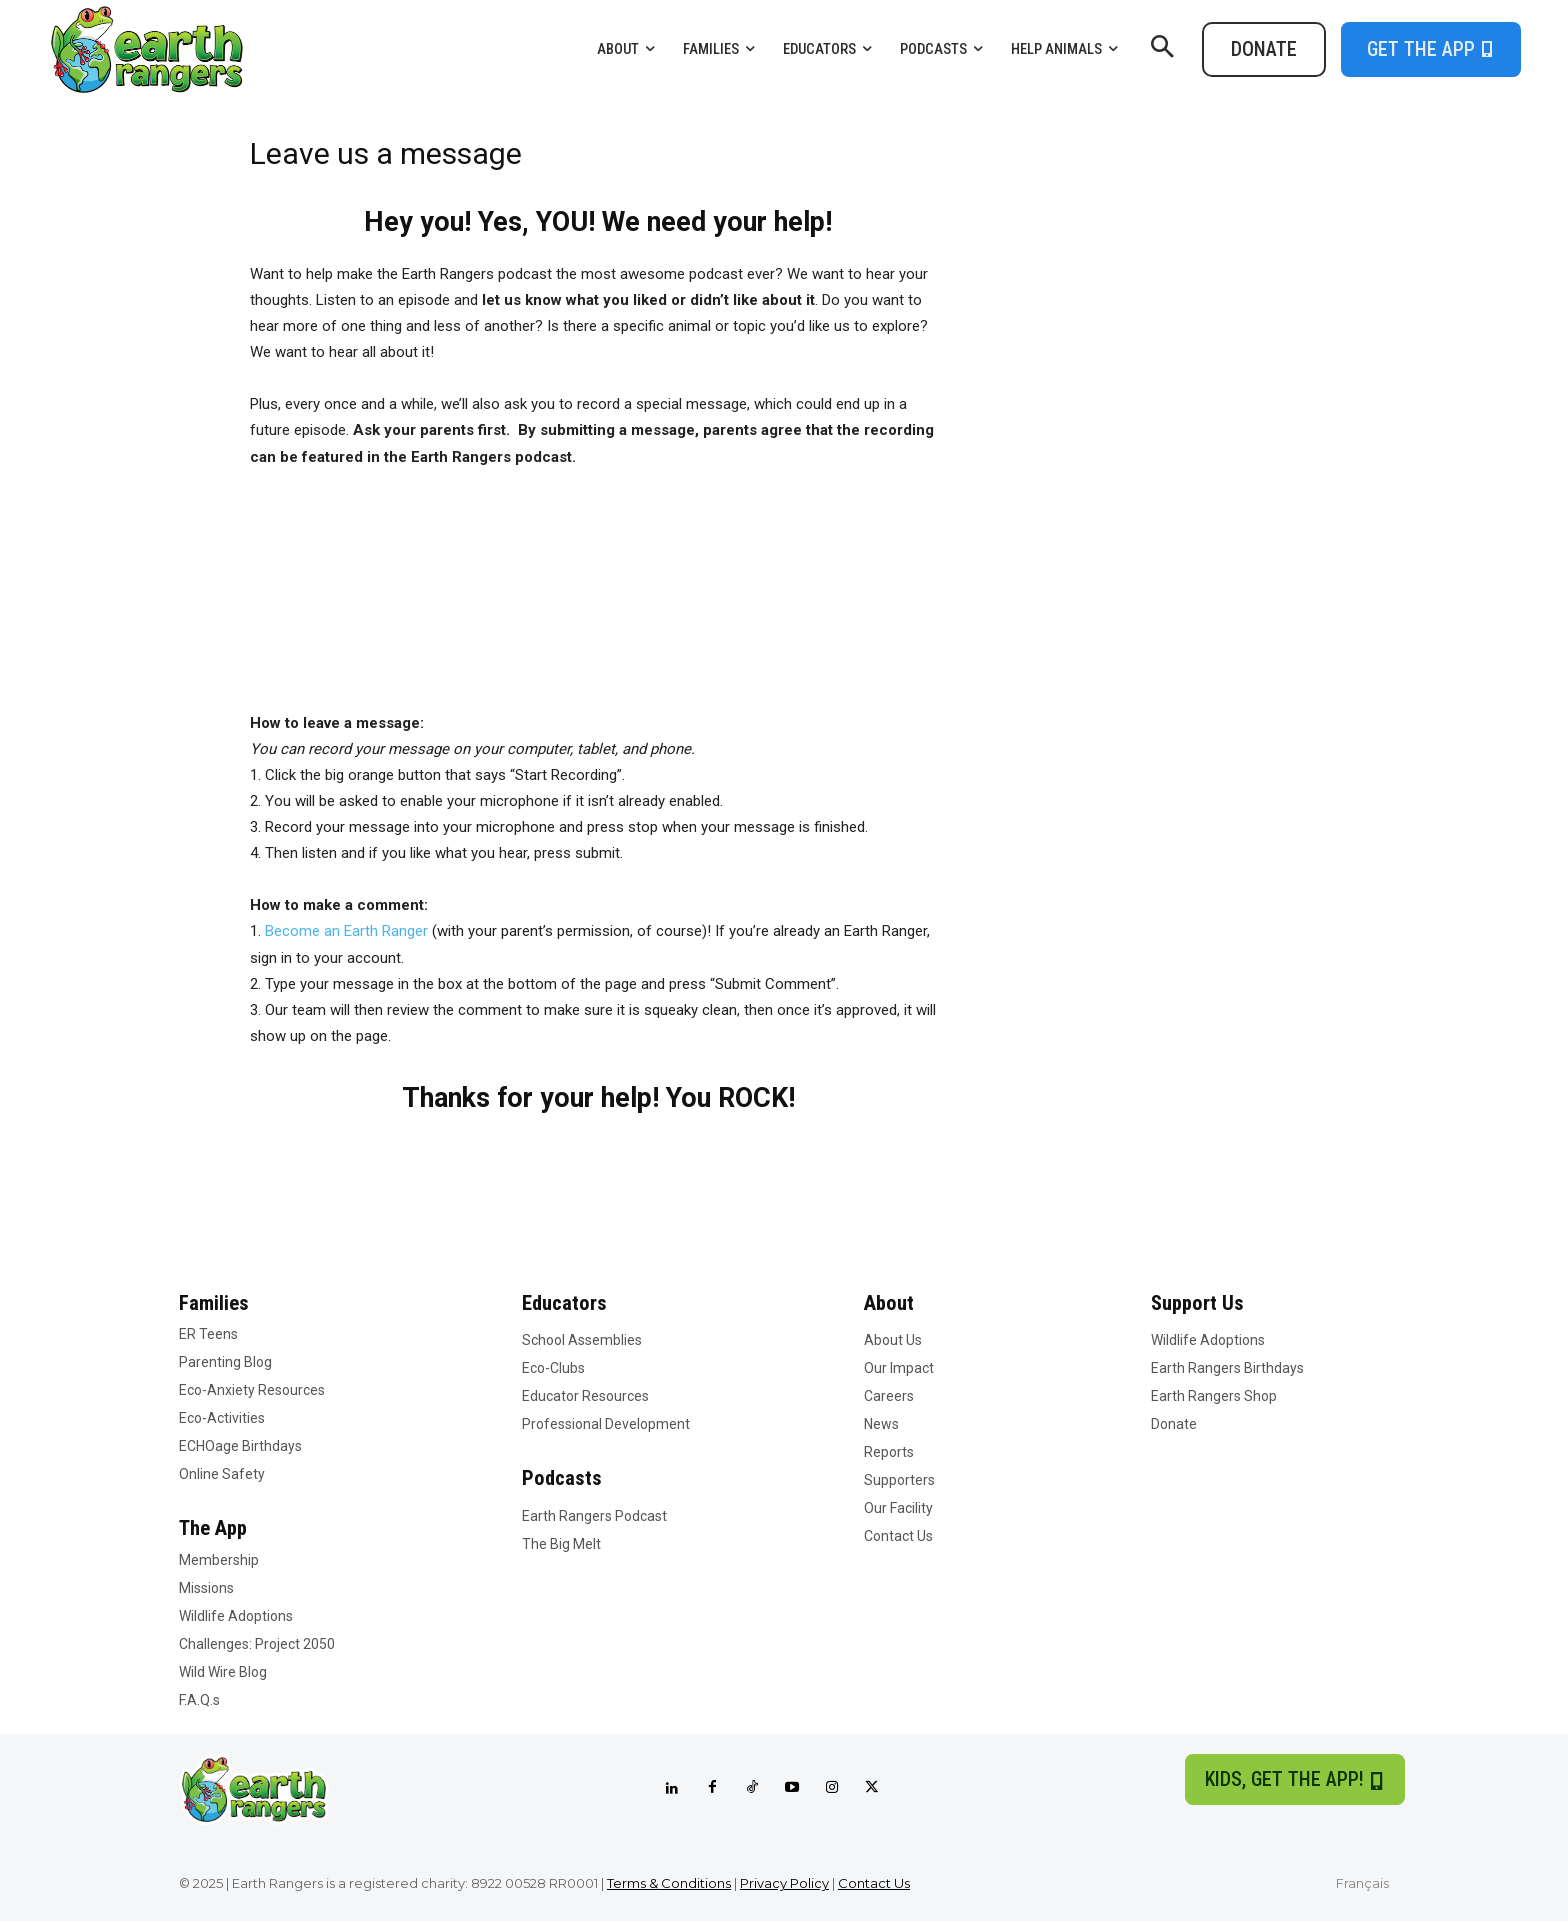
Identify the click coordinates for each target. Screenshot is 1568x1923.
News (881, 1425)
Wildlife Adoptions (236, 1617)
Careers (889, 1397)
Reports (889, 1453)
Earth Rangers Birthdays (1227, 1369)
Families (214, 1303)
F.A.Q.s (199, 1701)
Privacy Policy (784, 1884)
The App (214, 1529)
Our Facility (898, 1509)
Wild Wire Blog (223, 1673)
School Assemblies (582, 1341)
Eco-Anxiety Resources (252, 1391)
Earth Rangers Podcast (594, 1517)
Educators (565, 1303)
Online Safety (222, 1475)
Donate (1174, 1425)
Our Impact (899, 1369)
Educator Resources (585, 1397)
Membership (219, 1561)
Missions (206, 1589)
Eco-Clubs (553, 1369)
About (890, 1303)
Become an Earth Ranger (346, 931)
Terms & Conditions (669, 1884)
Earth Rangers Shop (1214, 1397)
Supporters (899, 1481)
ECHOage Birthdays (240, 1447)
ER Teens (208, 1335)
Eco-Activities (222, 1419)
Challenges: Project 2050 (257, 1645)
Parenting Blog (225, 1363)
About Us (893, 1341)
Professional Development (606, 1425)
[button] (1162, 49)
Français (1362, 1884)
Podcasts (562, 1479)
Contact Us (898, 1537)
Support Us (1199, 1303)
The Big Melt (561, 1545)
